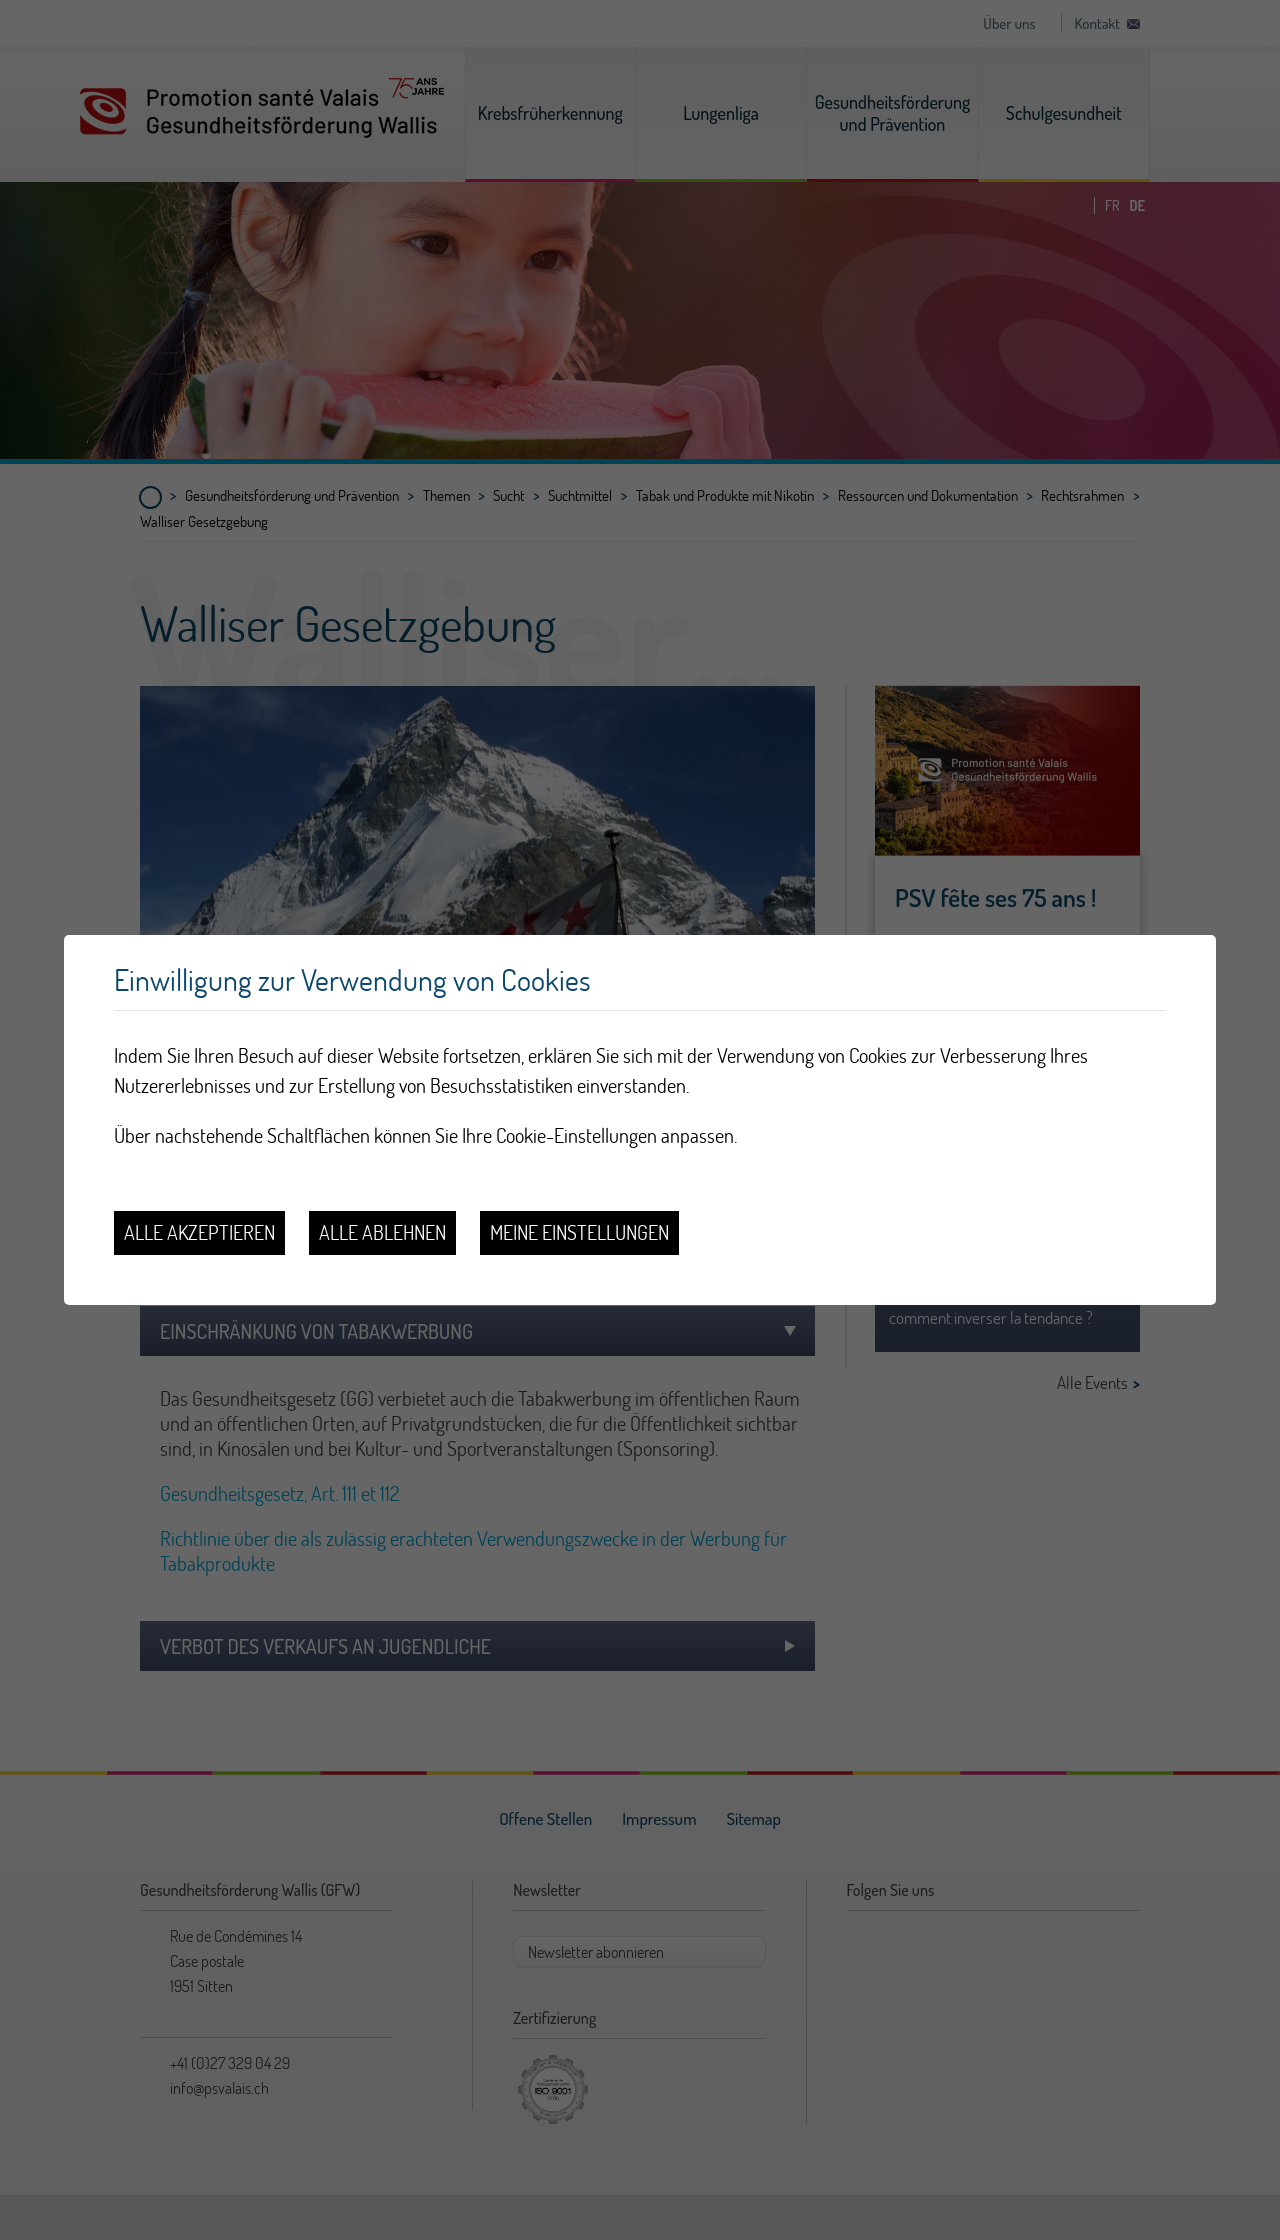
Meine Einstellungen (579, 1232)
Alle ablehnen (382, 1232)
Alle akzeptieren (199, 1232)
